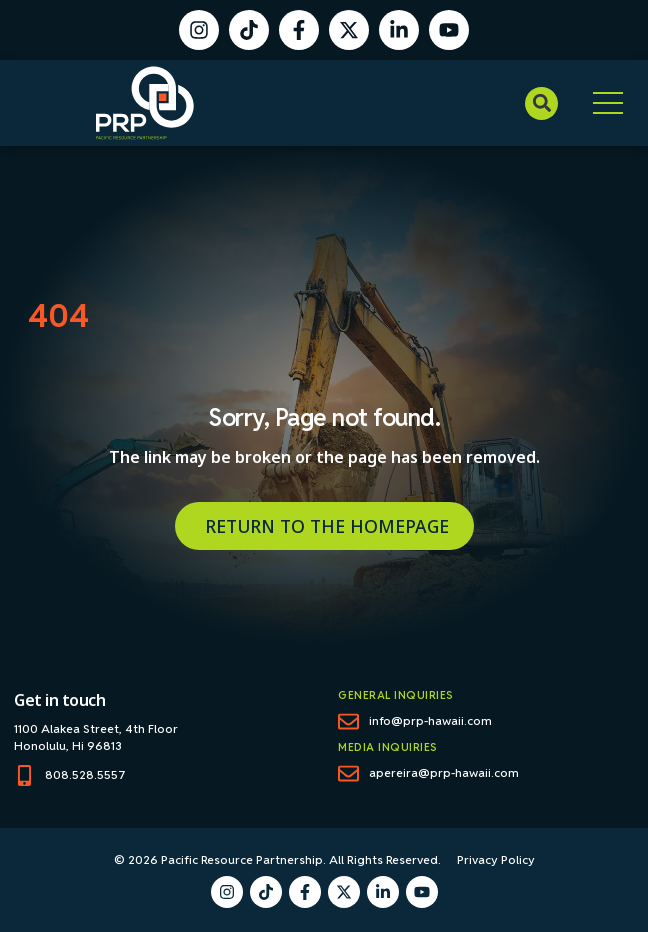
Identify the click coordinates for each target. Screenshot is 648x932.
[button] (541, 103)
